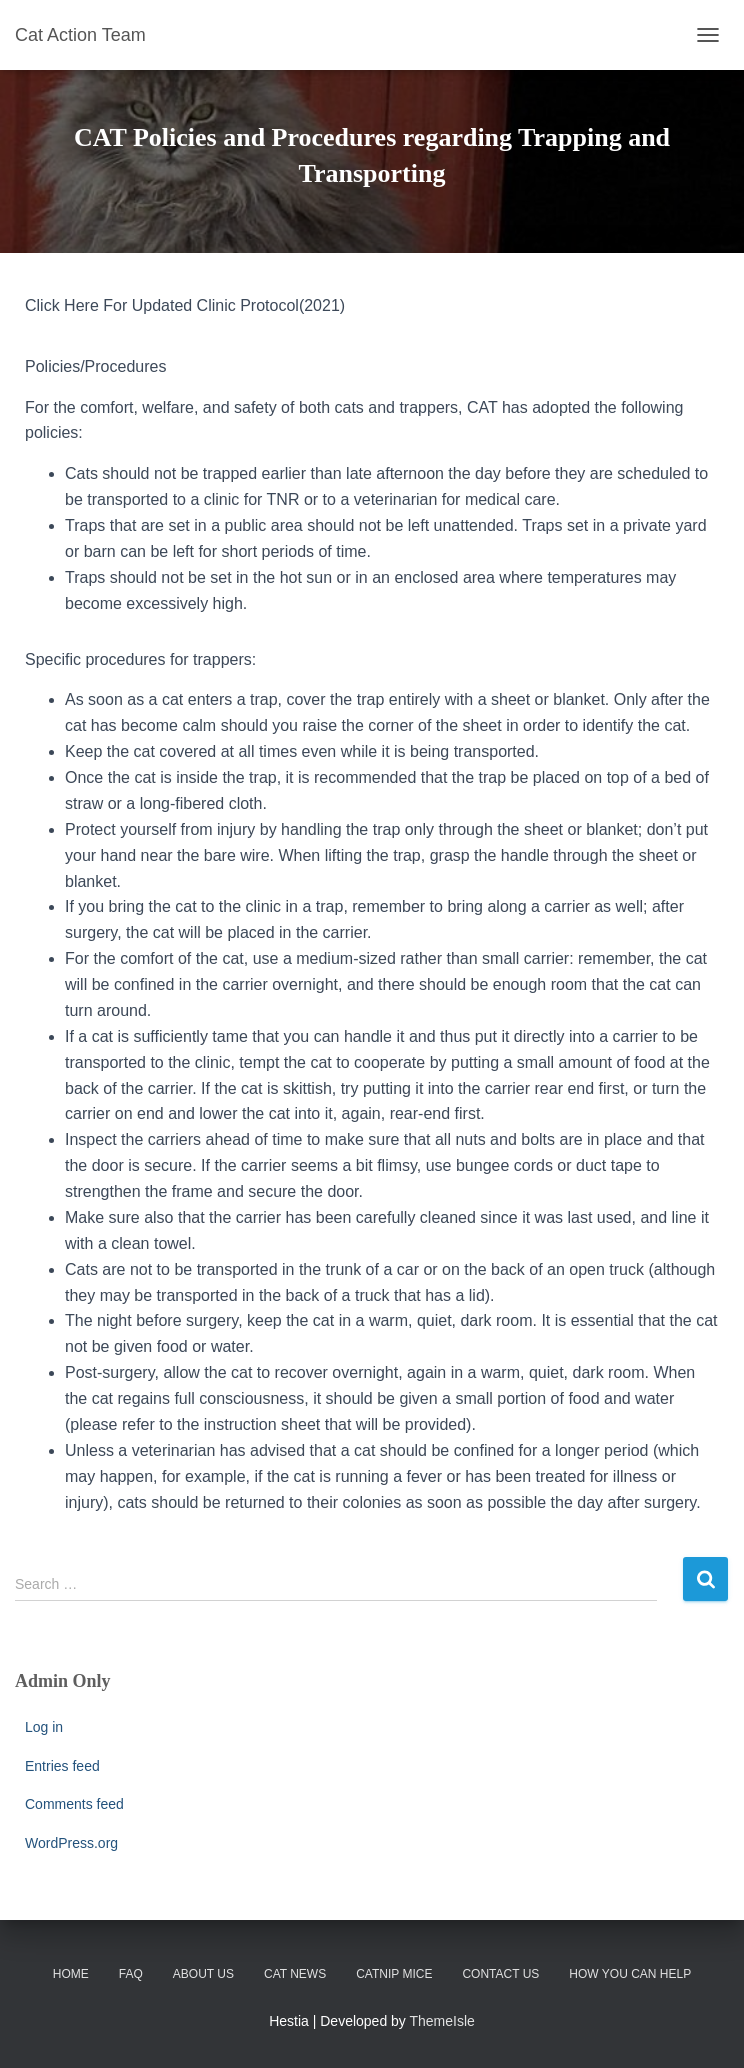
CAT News (295, 1974)
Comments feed (74, 1804)
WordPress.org (71, 1843)
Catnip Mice (394, 1974)
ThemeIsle (442, 2021)
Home (71, 1974)
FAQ (131, 1974)
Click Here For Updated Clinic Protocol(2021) (185, 305)
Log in (44, 1727)
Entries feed (62, 1766)
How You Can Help (630, 1974)
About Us (203, 1974)
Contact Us (500, 1974)
